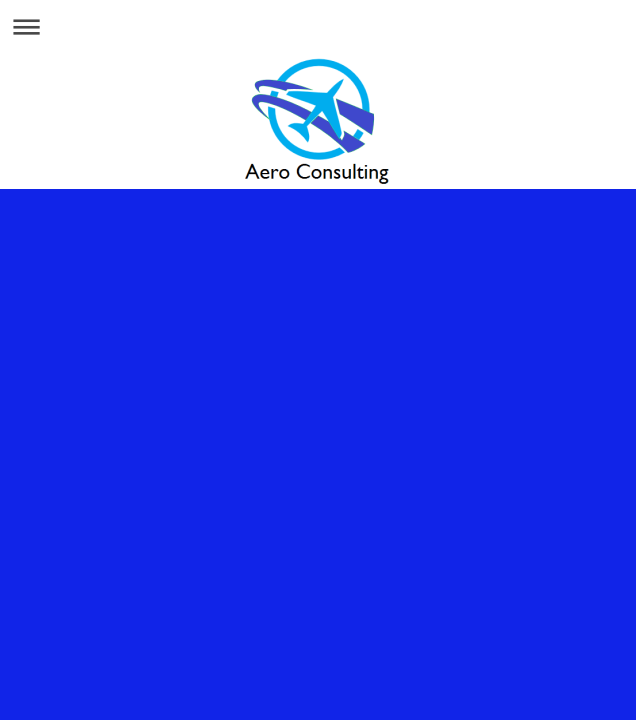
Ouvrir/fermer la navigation (318, 26)
